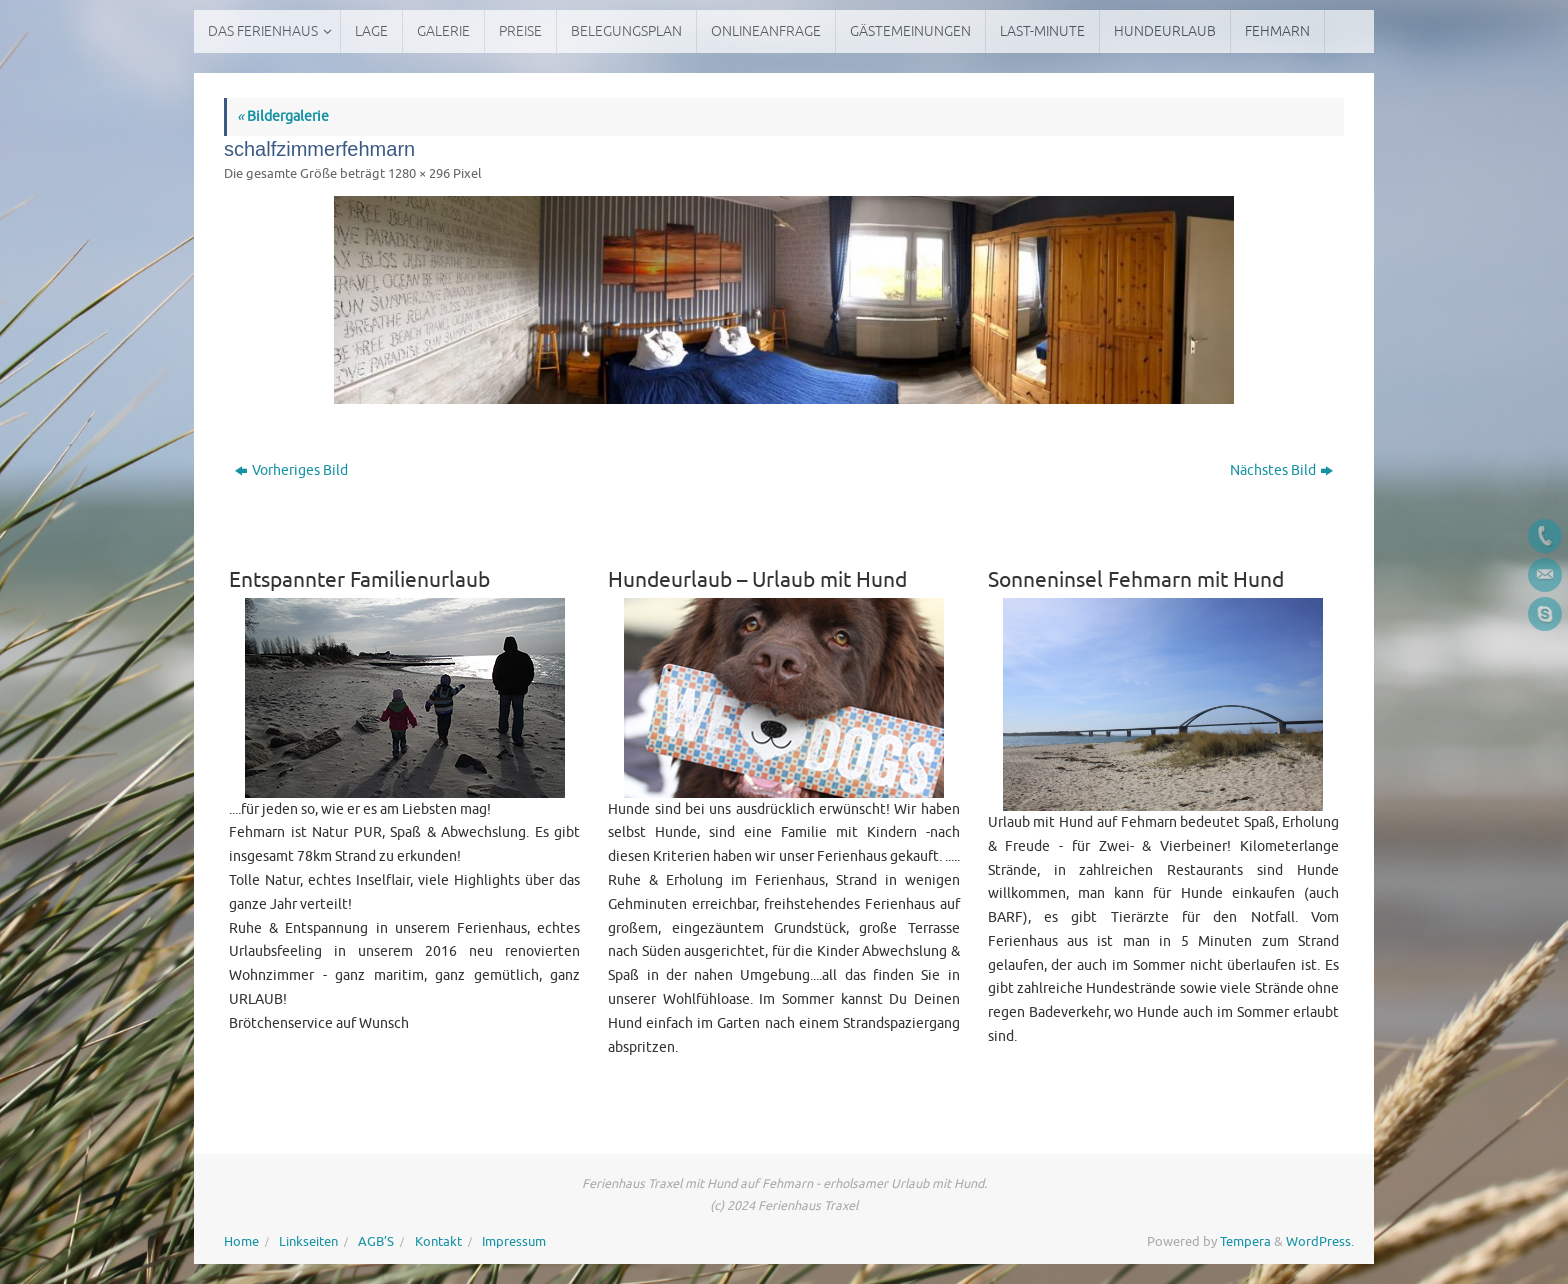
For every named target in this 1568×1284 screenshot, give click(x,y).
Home (241, 1242)
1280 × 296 (419, 174)
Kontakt (438, 1242)
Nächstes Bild (1281, 470)
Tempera (1245, 1242)
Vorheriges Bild (291, 470)
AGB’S (376, 1242)
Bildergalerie (283, 116)
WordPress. (1320, 1242)
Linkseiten (308, 1242)
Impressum (514, 1242)
